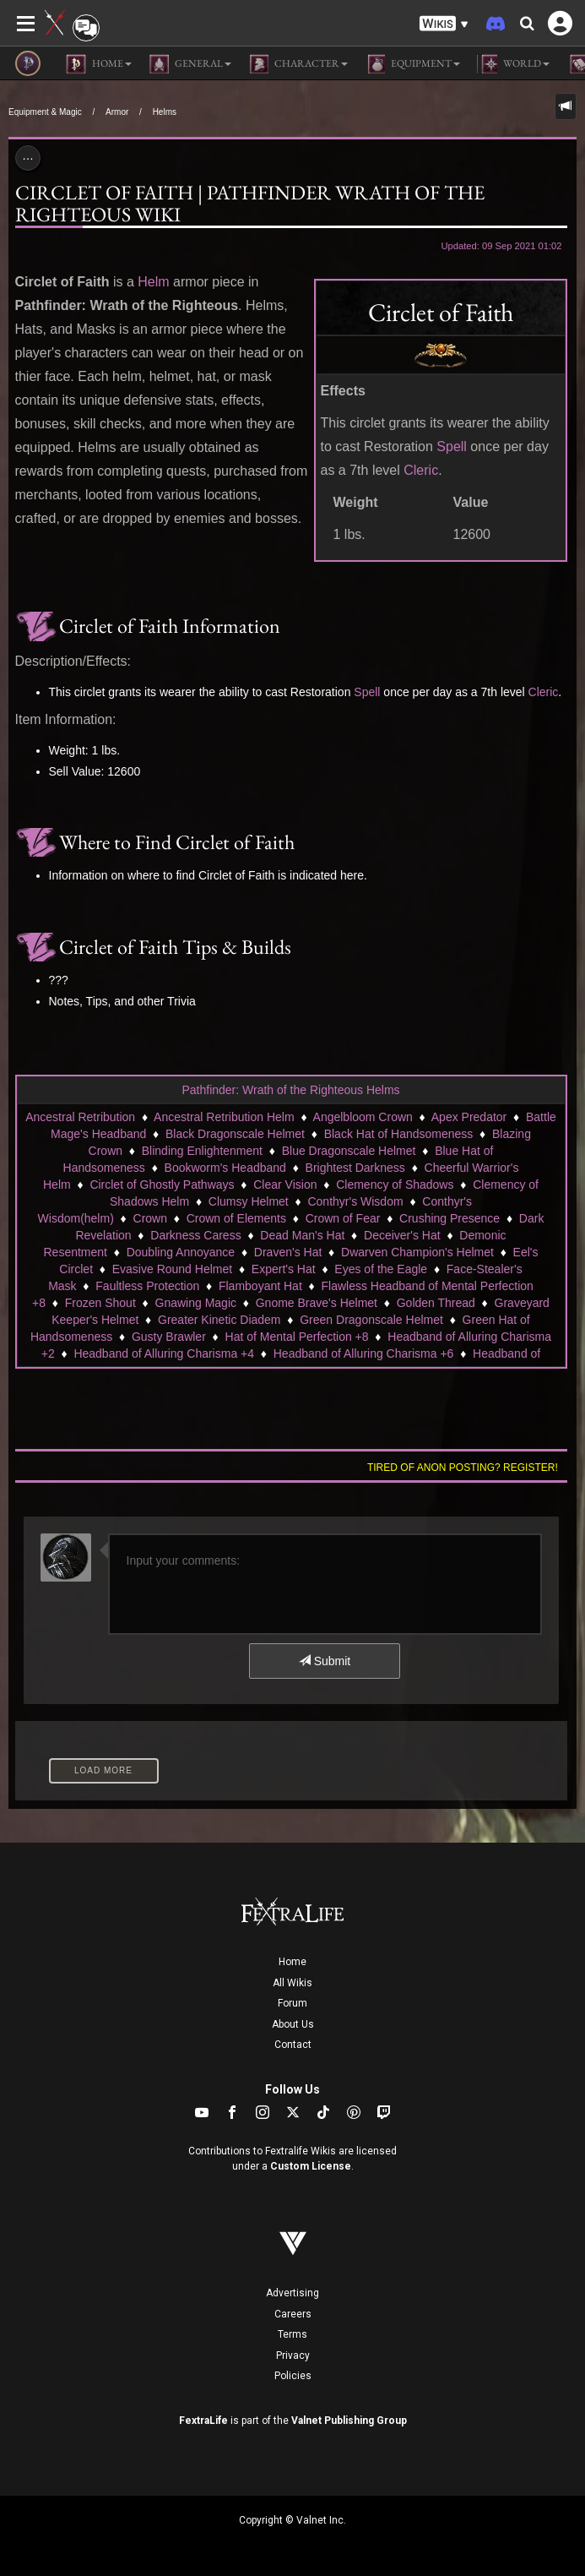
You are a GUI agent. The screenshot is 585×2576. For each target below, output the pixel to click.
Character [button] (298, 64)
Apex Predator (469, 1117)
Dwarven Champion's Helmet (417, 1252)
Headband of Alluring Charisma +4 (163, 1353)
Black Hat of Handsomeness (399, 1134)
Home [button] (99, 64)
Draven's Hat (288, 1252)
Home (292, 1962)
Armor (117, 112)
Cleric (421, 470)
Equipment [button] (412, 64)
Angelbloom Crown (363, 1117)
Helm (153, 282)
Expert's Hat (284, 1269)
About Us (293, 2024)
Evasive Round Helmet (172, 1269)
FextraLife (203, 2420)
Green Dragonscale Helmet (371, 1319)
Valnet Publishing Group (349, 2420)
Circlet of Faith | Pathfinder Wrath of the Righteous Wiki (250, 203)
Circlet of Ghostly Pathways (161, 1184)
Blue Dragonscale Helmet (349, 1150)
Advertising (292, 2293)
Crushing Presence (449, 1218)
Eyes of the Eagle (380, 1269)
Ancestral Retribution (80, 1117)
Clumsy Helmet (249, 1201)
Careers (292, 2314)
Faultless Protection (147, 1286)
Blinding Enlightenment (202, 1150)
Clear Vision (285, 1184)
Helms (164, 112)
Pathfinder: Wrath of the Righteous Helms (290, 1090)
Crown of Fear (343, 1218)
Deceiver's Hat (402, 1235)
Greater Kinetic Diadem (219, 1319)
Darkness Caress (195, 1235)
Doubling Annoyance (181, 1252)
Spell (451, 446)
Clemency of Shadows (394, 1184)
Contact (292, 2044)
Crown (150, 1218)
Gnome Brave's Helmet (316, 1303)
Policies (292, 2376)
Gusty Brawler (169, 1336)
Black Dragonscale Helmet (235, 1134)
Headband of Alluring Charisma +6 (364, 1353)
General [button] (190, 64)
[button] (444, 24)
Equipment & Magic (45, 112)
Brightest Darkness (355, 1167)
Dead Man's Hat (302, 1235)
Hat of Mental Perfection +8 (297, 1336)
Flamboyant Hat (260, 1286)
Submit (324, 1661)
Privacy (293, 2355)
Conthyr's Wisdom (355, 1201)
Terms (292, 2334)
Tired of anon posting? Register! (462, 1467)
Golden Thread (436, 1303)
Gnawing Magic (196, 1303)
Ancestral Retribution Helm (224, 1117)
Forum (292, 2003)
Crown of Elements (236, 1218)
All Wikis (292, 1983)
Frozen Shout (100, 1303)
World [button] (513, 64)
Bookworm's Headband (225, 1167)
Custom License (310, 2166)
